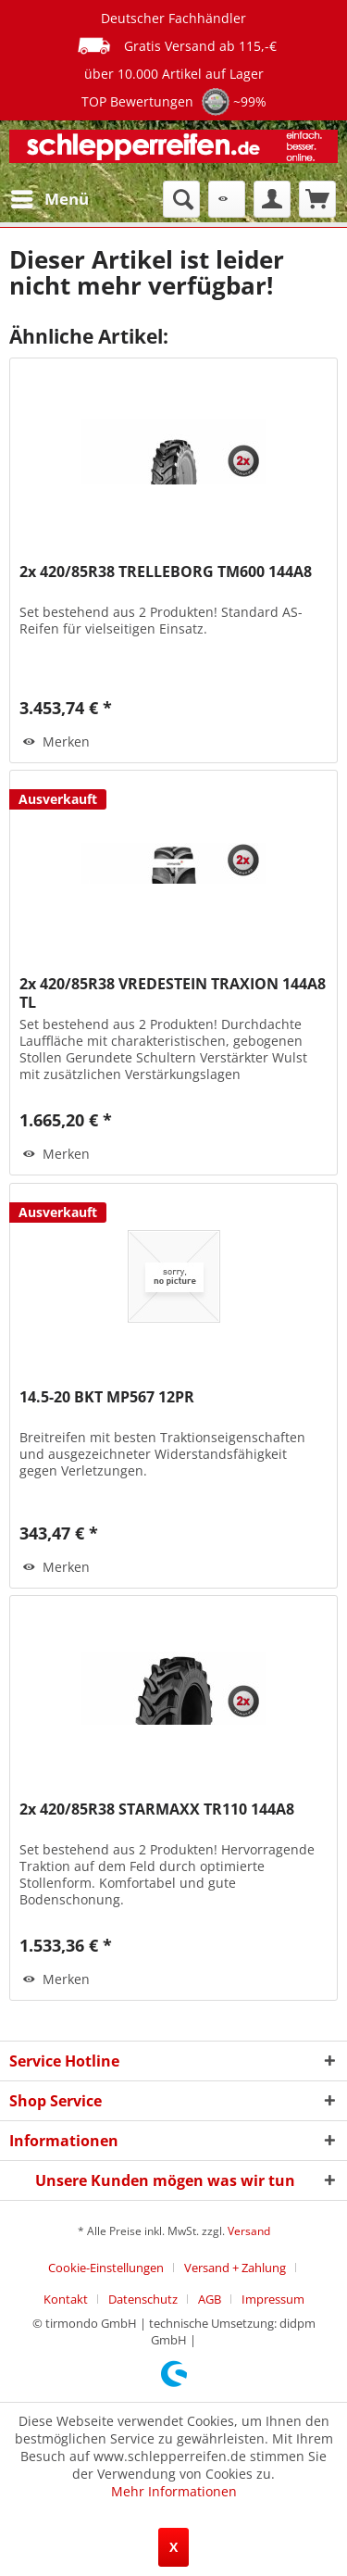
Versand (249, 2231)
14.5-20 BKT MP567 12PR (106, 1397)
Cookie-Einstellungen (106, 2267)
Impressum (273, 2299)
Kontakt (65, 2299)
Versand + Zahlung (235, 2267)
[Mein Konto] (272, 199)
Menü (50, 196)
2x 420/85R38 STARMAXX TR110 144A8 (156, 1809)
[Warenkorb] (317, 199)
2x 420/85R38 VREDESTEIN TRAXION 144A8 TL (172, 993)
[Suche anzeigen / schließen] (181, 199)
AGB (209, 2299)
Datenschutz (143, 2299)
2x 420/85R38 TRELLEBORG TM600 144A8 (165, 572)
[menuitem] (49, 199)
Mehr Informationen (174, 2491)
